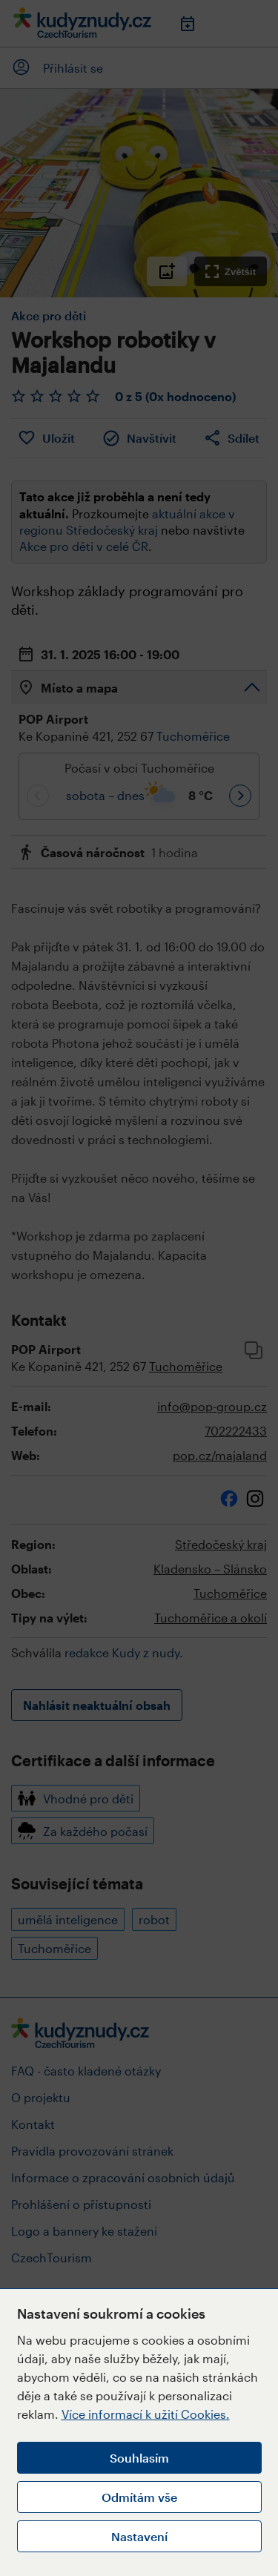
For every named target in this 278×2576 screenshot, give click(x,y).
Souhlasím (139, 2458)
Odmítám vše (139, 2497)
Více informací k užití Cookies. (146, 2414)
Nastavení (139, 2536)
